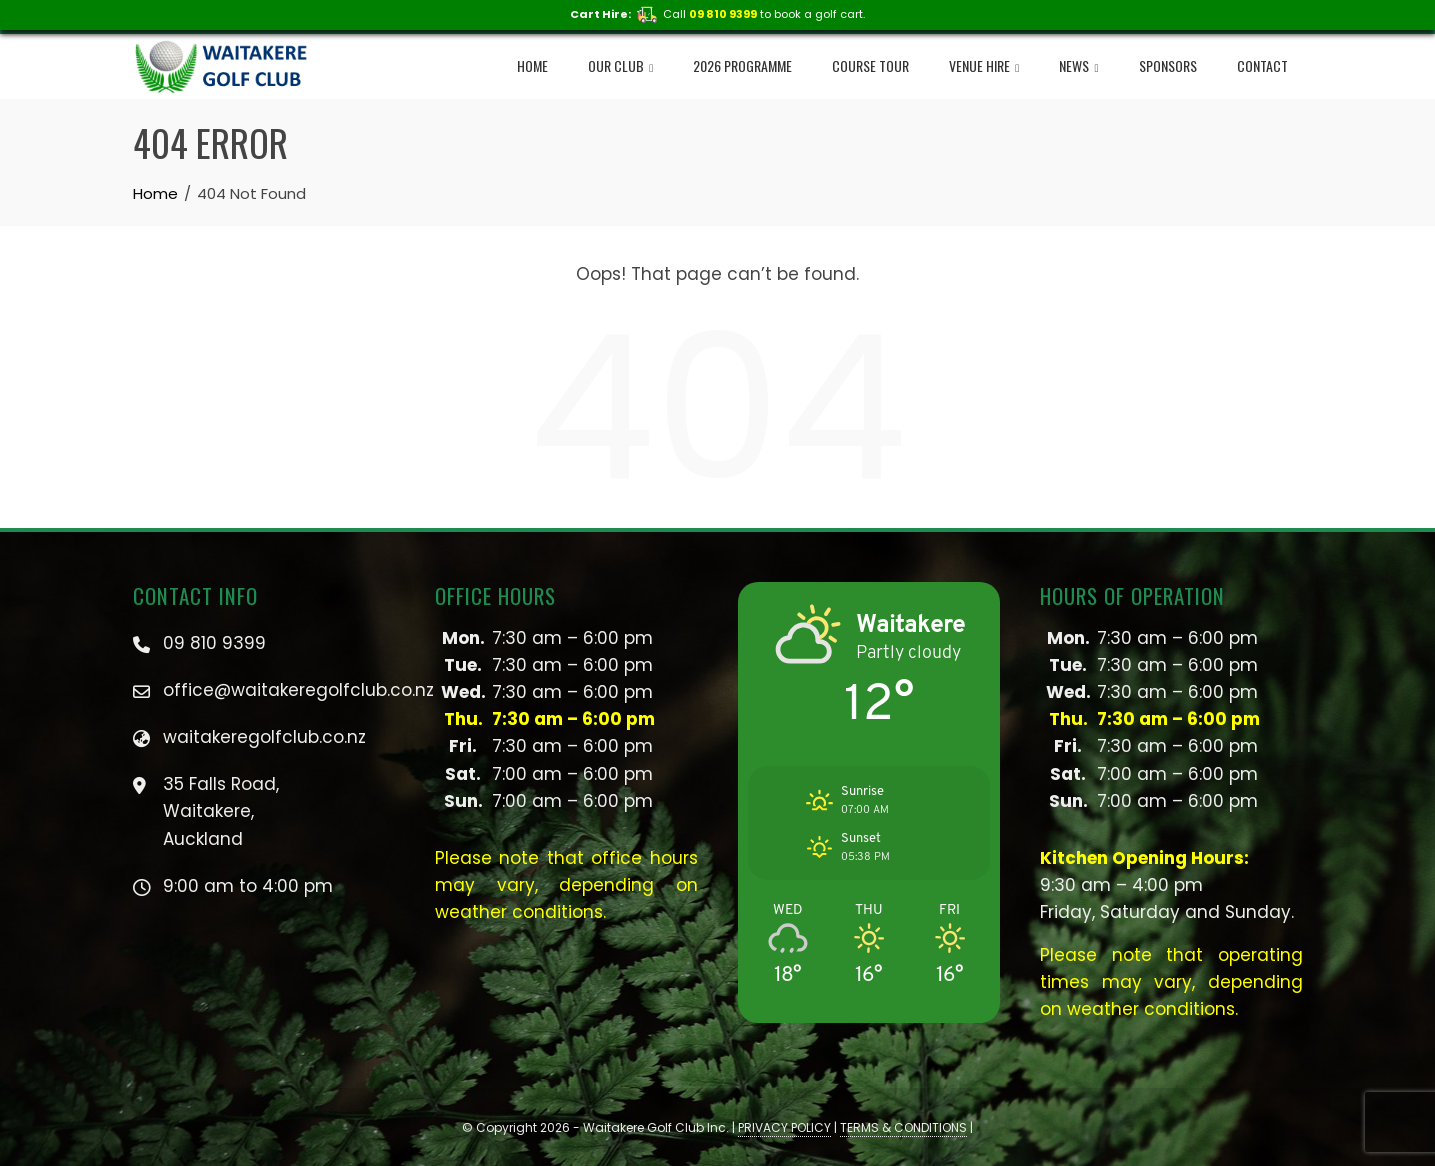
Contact (1262, 65)
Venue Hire (984, 67)
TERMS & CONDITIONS (903, 1127)
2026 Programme (742, 65)
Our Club (620, 67)
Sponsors (1168, 65)
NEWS (1078, 67)
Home (532, 65)
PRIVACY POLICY (784, 1127)
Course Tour (870, 65)
